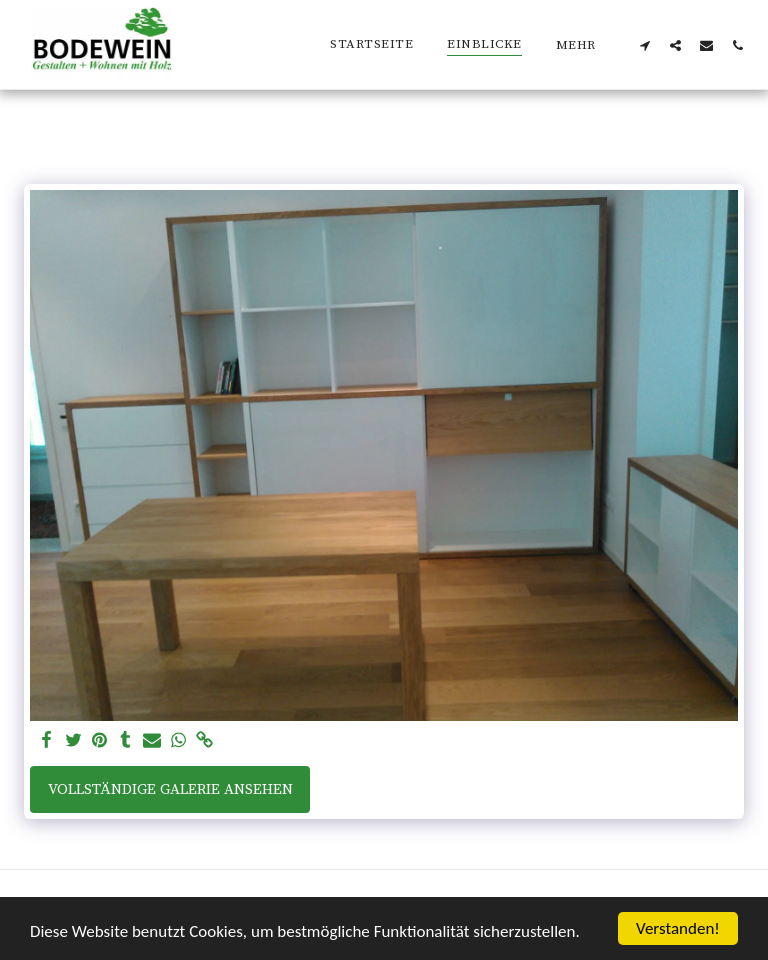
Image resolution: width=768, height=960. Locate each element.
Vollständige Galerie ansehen (170, 789)
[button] (644, 45)
